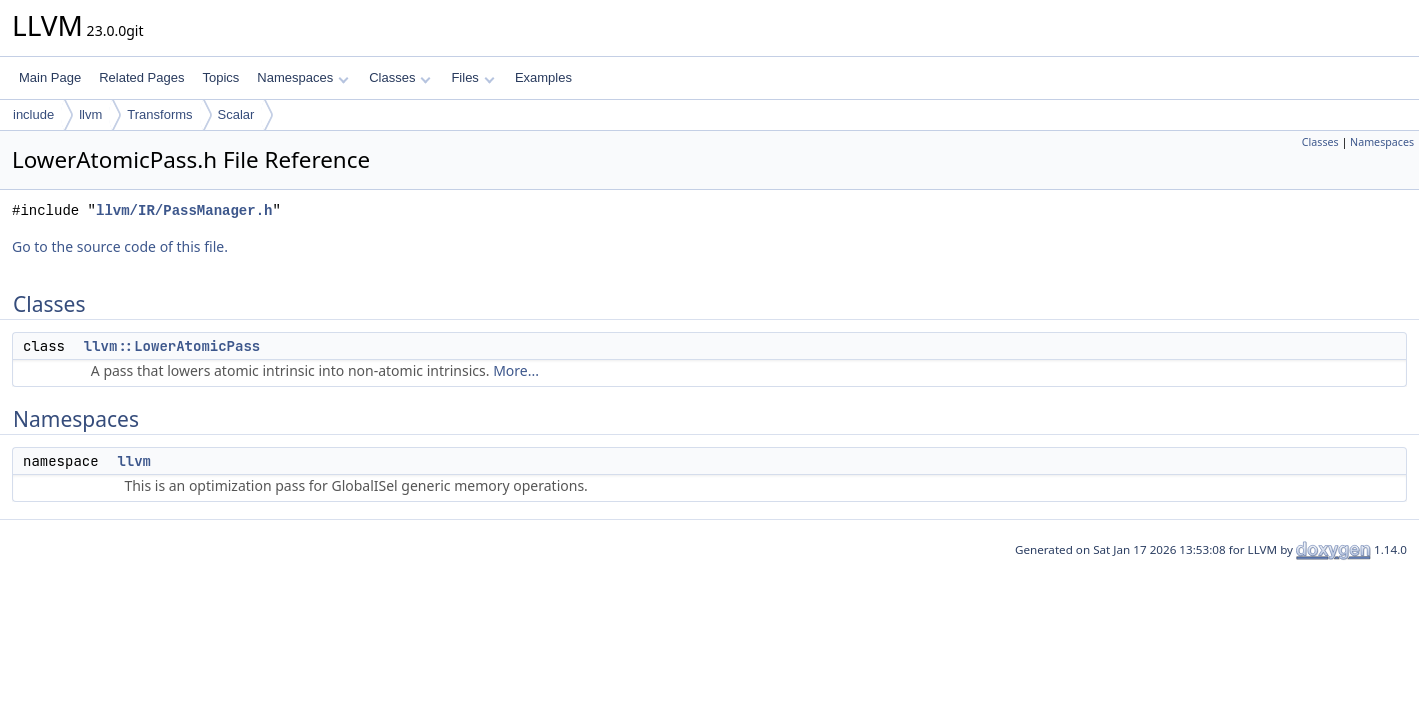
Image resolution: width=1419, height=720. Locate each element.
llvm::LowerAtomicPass (172, 346)
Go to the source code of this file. (120, 246)
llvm (90, 114)
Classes (400, 77)
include (33, 114)
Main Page (50, 77)
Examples (543, 77)
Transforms (159, 114)
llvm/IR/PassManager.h (184, 210)
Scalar (236, 114)
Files (472, 77)
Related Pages (141, 77)
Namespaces (302, 77)
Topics (220, 77)
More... (516, 370)
